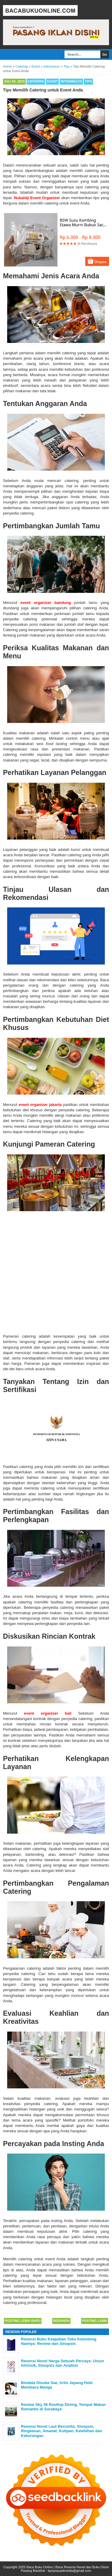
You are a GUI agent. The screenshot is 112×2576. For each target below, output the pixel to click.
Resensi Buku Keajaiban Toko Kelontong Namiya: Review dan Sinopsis (58, 2341)
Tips (88, 81)
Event (52, 81)
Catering (36, 81)
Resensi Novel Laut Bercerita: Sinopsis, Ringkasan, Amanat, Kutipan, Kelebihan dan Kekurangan (61, 2431)
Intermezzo (71, 81)
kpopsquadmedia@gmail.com (69, 2570)
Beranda (61, 2320)
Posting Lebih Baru (23, 2320)
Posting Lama (94, 2320)
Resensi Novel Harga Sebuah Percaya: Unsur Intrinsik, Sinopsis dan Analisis (62, 2363)
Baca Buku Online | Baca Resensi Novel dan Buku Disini (68, 2567)
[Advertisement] (56, 1272)
